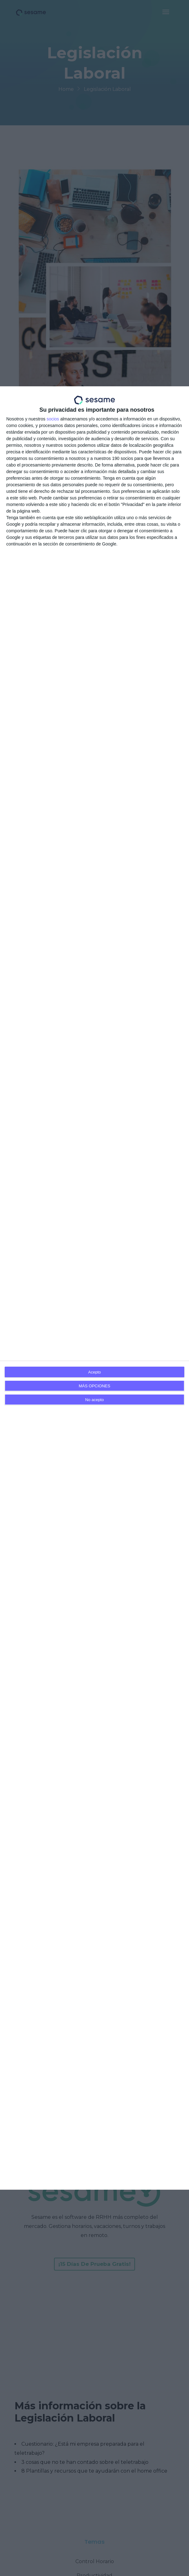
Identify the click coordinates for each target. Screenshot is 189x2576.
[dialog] (94, 1287)
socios (52, 419)
